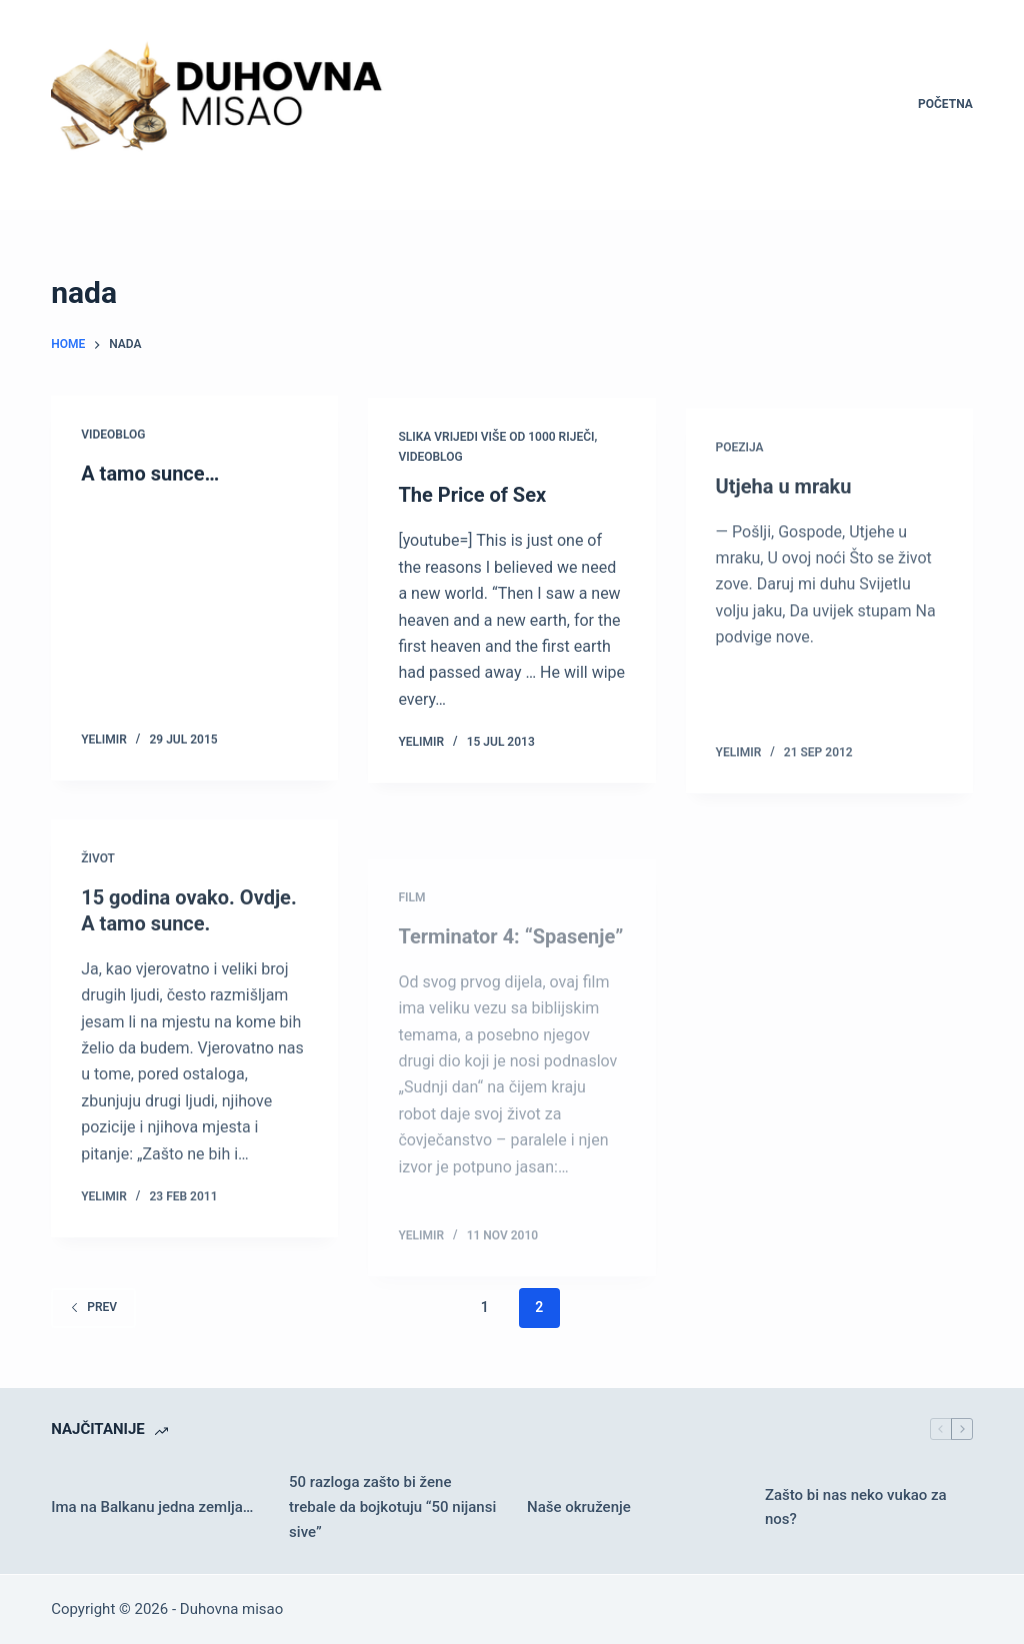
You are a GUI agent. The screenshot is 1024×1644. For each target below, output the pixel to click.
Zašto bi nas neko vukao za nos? (856, 1507)
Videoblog (113, 435)
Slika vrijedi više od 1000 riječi (496, 440)
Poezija (740, 464)
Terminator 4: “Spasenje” (510, 982)
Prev (93, 1307)
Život (98, 870)
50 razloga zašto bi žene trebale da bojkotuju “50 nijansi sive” (392, 1507)
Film (411, 943)
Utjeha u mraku (784, 503)
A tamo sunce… (150, 474)
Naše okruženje (579, 1507)
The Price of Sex (472, 499)
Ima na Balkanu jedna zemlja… (152, 1507)
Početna (945, 104)
